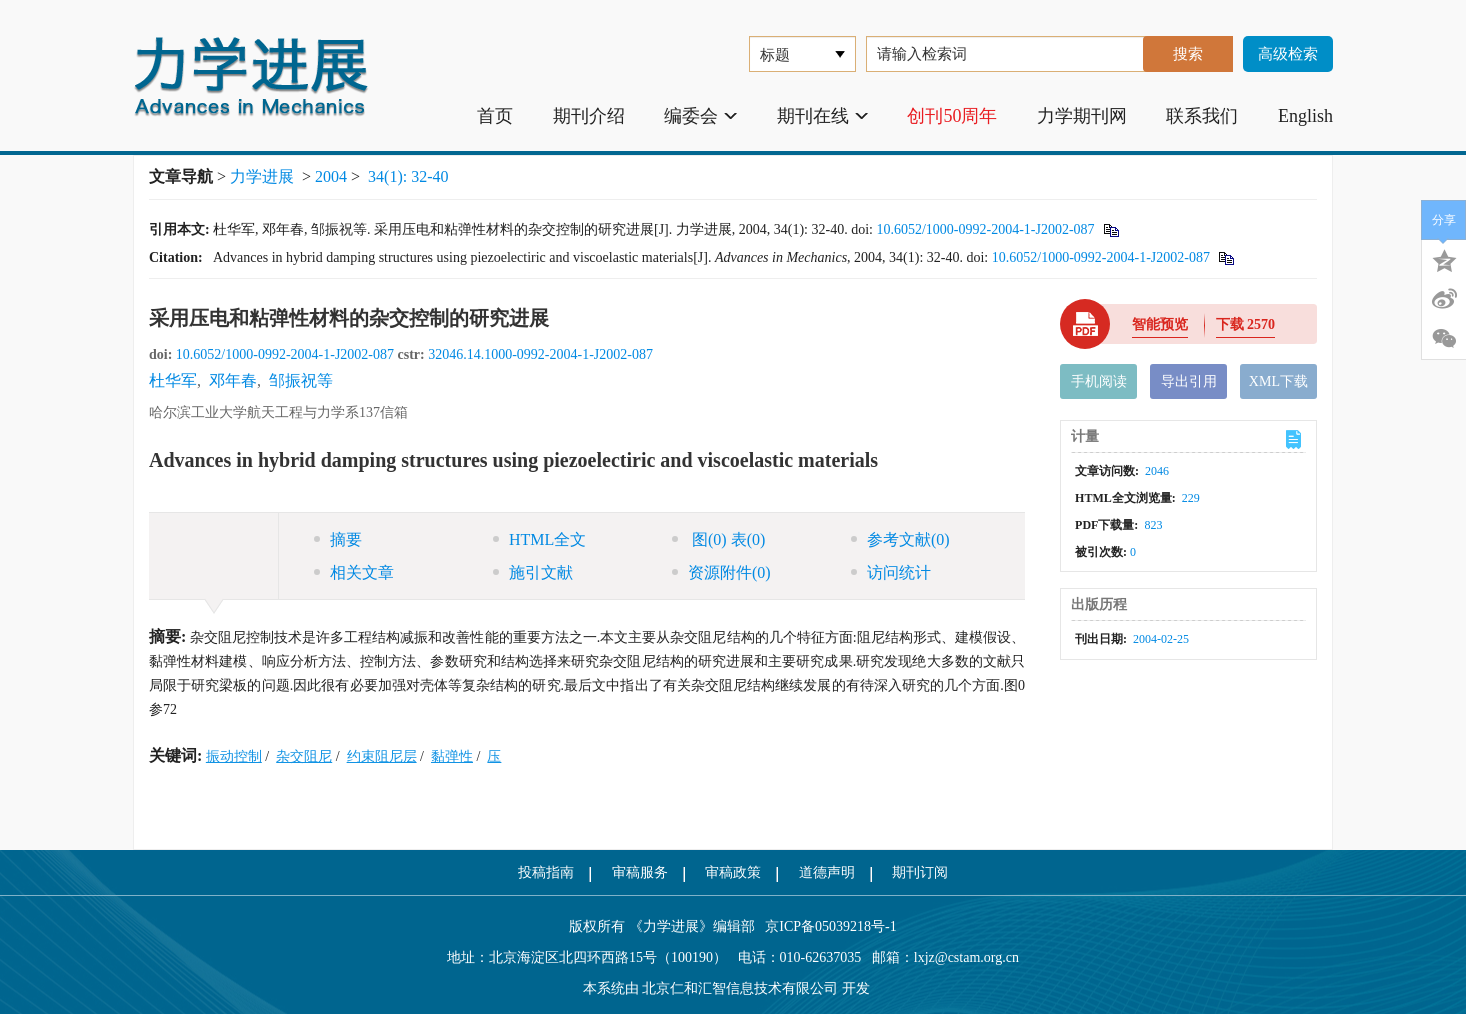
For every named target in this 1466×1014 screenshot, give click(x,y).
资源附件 (721, 572)
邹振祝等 (301, 380)
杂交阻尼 (304, 756)
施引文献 (533, 572)
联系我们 (1202, 116)
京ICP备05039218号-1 (826, 926)
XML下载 (1278, 381)
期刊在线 (822, 116)
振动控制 (234, 756)
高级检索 (1288, 54)
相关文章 (354, 572)
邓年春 (233, 380)
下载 (1246, 324)
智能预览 (1160, 324)
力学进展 (262, 176)
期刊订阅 (920, 872)
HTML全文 (539, 539)
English (1305, 116)
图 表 (718, 539)
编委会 (700, 116)
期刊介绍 (589, 116)
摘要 (338, 539)
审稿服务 (640, 872)
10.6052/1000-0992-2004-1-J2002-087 (985, 229)
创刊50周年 (952, 116)
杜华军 (173, 380)
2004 (331, 176)
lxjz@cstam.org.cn (966, 957)
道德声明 (827, 872)
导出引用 (1189, 381)
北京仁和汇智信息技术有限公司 (740, 988)
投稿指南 (546, 872)
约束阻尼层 (382, 756)
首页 (495, 116)
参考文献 (900, 539)
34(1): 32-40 (408, 176)
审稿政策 (733, 872)
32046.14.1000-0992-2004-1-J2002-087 (540, 354)
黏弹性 (452, 756)
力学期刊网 (1082, 116)
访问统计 (891, 572)
